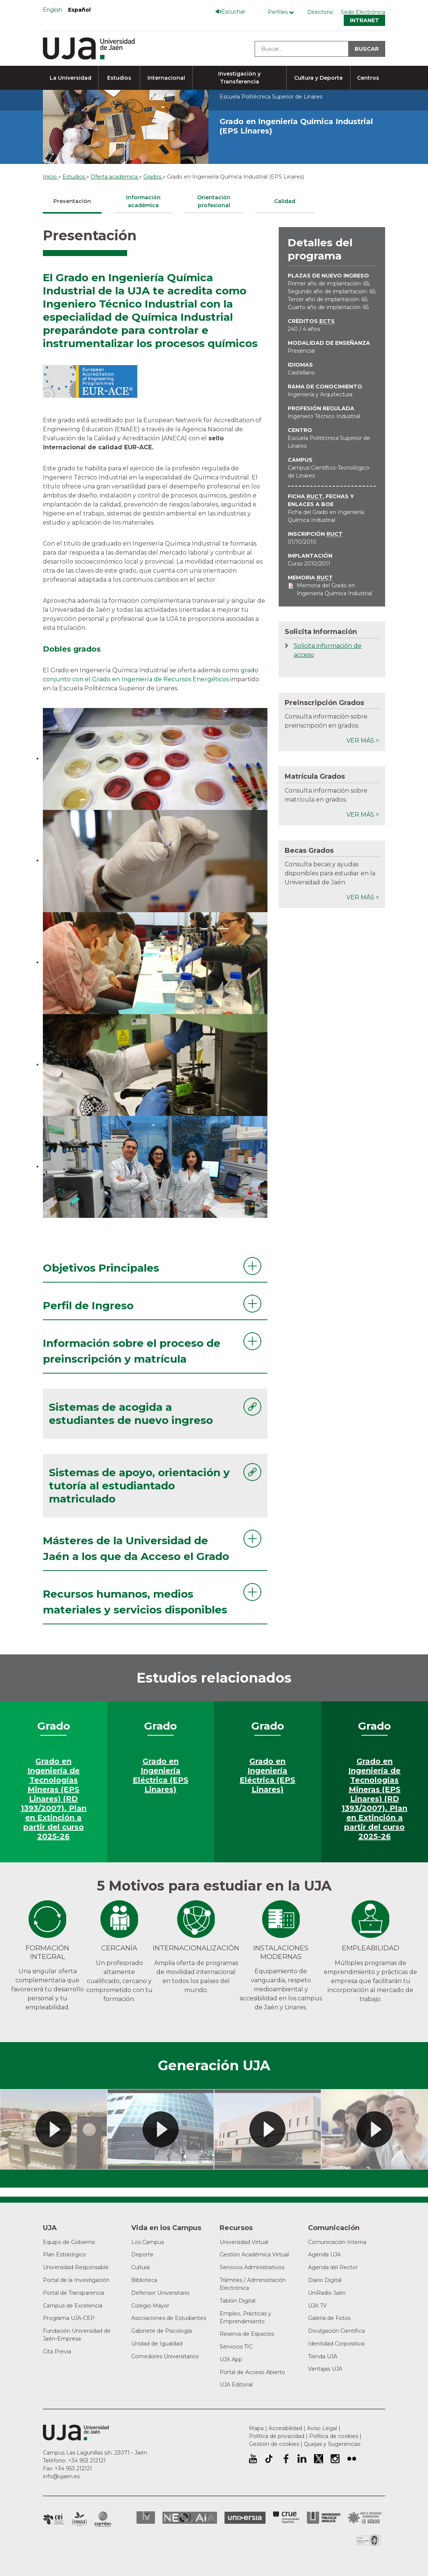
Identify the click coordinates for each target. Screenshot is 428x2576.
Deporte (142, 2254)
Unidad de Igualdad (156, 2343)
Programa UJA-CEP (69, 2318)
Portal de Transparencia (73, 2292)
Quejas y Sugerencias (332, 2444)
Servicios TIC (236, 2346)
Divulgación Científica (336, 2330)
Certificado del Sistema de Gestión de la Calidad (369, 2539)
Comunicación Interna (337, 2242)
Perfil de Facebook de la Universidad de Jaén (285, 2458)
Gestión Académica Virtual (254, 2254)
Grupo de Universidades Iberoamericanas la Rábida (365, 2518)
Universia (245, 2518)
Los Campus (147, 2242)
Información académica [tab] (143, 201)
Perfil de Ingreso (88, 1305)
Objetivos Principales (101, 1267)
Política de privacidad (276, 2436)
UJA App (231, 2359)
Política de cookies (333, 2436)
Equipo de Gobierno (69, 2242)
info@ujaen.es (61, 2476)
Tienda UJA (322, 2356)
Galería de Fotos (329, 2318)
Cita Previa (57, 2351)
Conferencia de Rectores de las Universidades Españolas (286, 2517)
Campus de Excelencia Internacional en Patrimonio (53, 2519)
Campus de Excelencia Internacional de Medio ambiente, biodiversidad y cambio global (102, 2519)
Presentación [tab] (72, 201)
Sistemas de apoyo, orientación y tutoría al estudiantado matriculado (139, 1485)
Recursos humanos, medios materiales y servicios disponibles (135, 1601)
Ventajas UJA (325, 2368)
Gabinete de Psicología (161, 2330)
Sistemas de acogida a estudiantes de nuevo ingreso (131, 1414)
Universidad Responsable (76, 2267)
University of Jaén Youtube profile (253, 2458)
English (52, 9)
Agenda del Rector (333, 2267)
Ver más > (362, 740)
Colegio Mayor (150, 2305)
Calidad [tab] (284, 201)
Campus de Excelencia (72, 2305)
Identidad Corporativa (336, 2343)
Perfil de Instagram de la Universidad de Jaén (335, 2458)
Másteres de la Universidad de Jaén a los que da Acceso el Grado (136, 1548)
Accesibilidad (285, 2428)
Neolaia (189, 2518)
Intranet (364, 20)
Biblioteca (144, 2280)
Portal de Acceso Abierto (252, 2372)
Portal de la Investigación (76, 2280)
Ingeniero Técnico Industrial (324, 416)
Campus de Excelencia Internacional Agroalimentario (79, 2519)
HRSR (146, 2517)
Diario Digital (324, 2280)
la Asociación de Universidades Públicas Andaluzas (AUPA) (323, 2518)
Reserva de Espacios (247, 2333)
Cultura (140, 2267)
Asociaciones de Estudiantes (168, 2318)
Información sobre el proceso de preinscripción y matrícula (131, 1351)
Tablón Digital (237, 2300)
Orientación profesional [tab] (214, 201)
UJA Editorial (236, 2384)
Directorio (320, 12)
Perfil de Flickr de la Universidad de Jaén (351, 2458)
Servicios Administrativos (252, 2267)
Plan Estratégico (64, 2254)
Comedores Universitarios (165, 2356)
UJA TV (317, 2305)
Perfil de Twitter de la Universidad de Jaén (318, 2458)
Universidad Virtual (244, 2242)
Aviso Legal (322, 2428)
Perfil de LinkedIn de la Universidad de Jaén (302, 2458)
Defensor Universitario (160, 2292)
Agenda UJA (324, 2254)
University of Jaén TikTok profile (268, 2458)
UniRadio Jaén (327, 2292)
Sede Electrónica (363, 12)
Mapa (256, 2428)
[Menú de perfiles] (283, 12)
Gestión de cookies (274, 2444)
